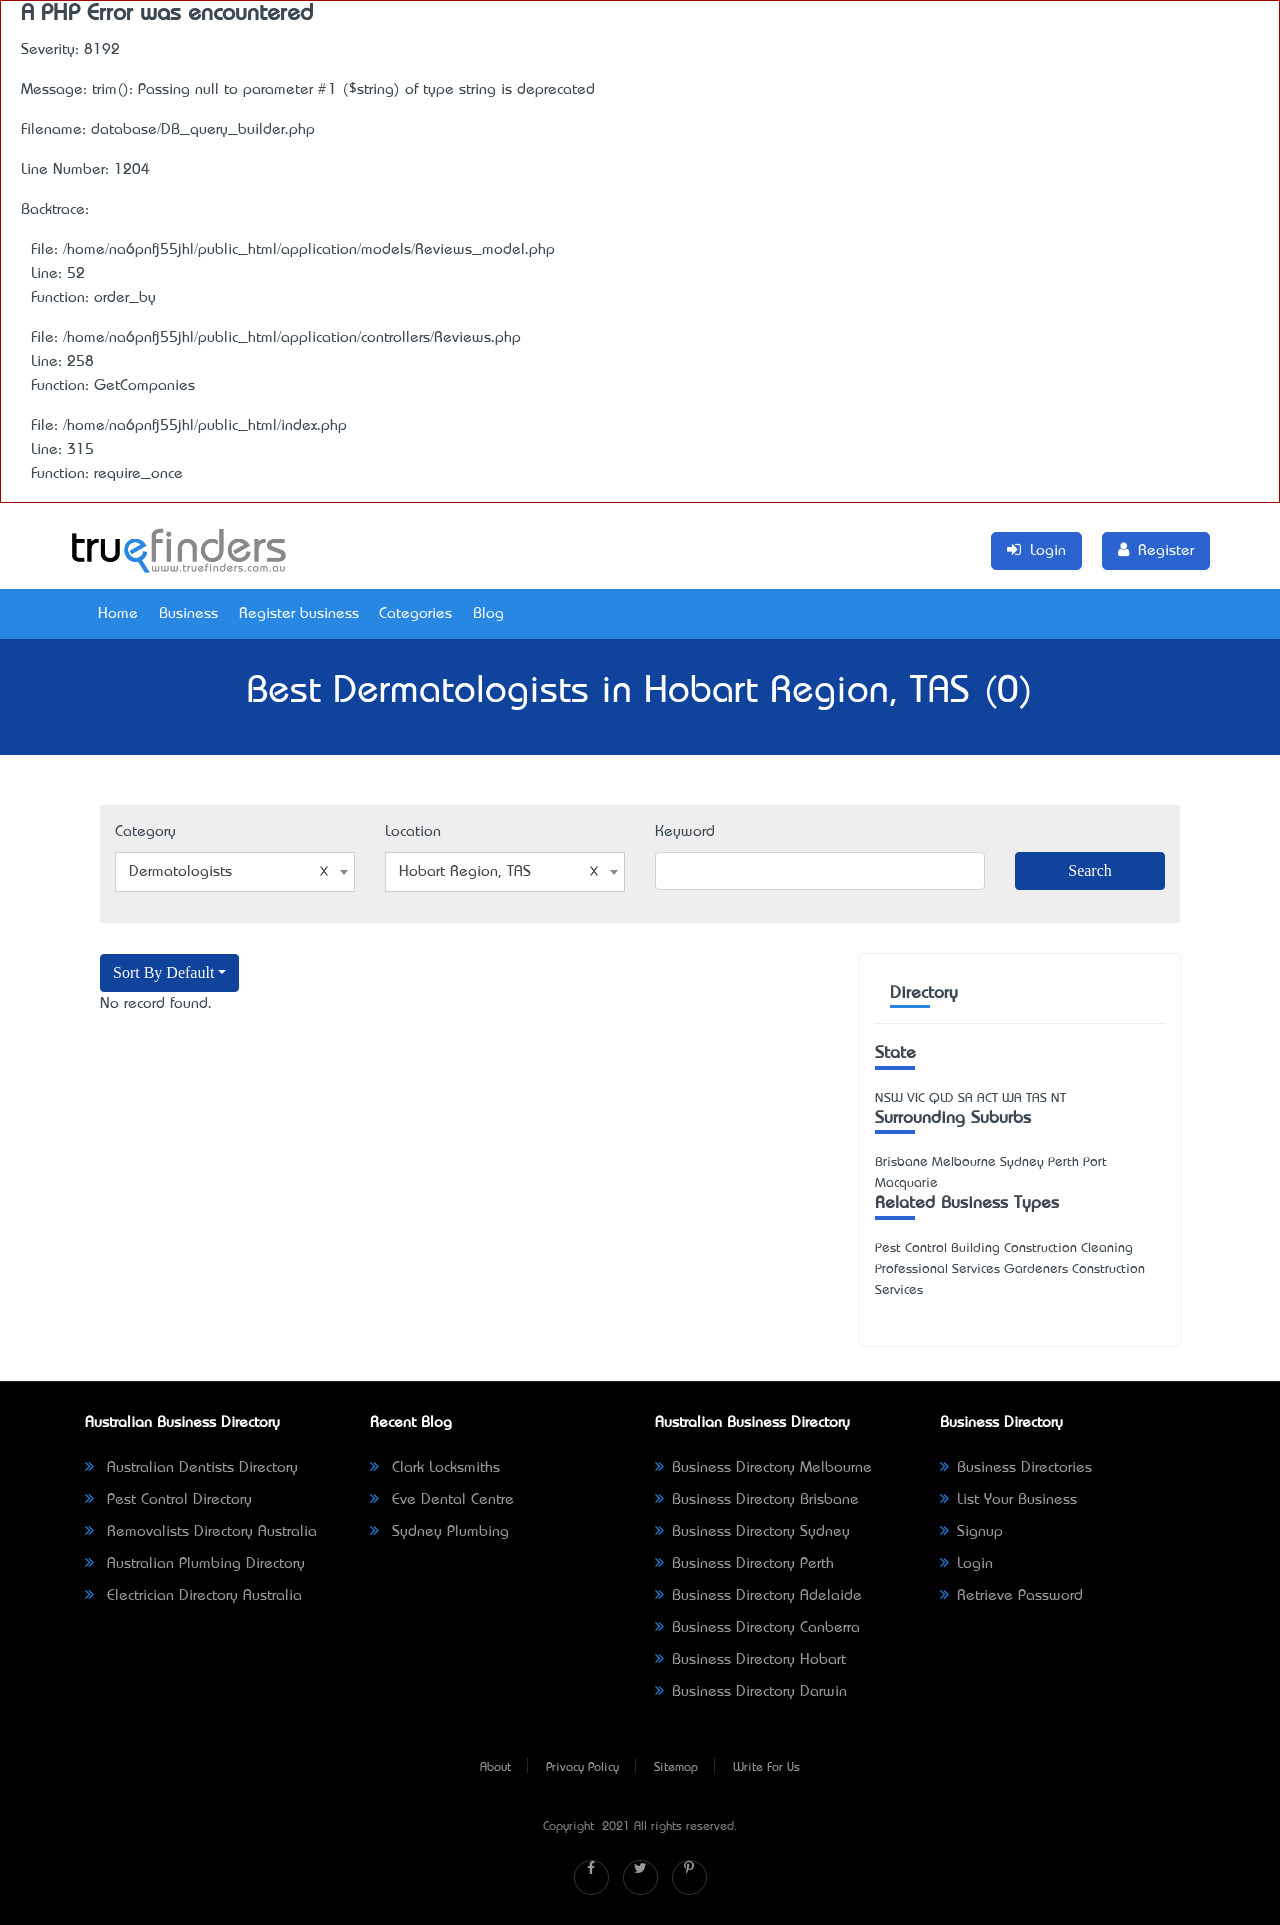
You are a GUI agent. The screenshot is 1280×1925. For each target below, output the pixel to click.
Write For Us (766, 1768)
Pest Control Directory (168, 1500)
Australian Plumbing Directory (195, 1564)
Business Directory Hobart (750, 1660)
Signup (971, 1532)
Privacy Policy (582, 1768)
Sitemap (676, 1768)
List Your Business (1008, 1500)
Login (966, 1564)
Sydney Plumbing (439, 1532)
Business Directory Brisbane (757, 1500)
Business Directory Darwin (751, 1692)
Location (413, 832)
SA (965, 1098)
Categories (415, 614)
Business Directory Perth (744, 1564)
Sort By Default (163, 972)
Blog (488, 614)
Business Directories (1016, 1468)
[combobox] (235, 872)
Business (188, 614)
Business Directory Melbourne (763, 1468)
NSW (889, 1098)
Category (145, 832)
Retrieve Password (1011, 1596)
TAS (1036, 1098)
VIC (916, 1098)
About (495, 1768)
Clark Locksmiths (435, 1468)
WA (1012, 1098)
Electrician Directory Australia (193, 1596)
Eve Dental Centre (442, 1500)
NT (1058, 1098)
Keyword (685, 832)
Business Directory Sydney (752, 1532)
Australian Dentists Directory (191, 1468)
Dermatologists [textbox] (229, 872)
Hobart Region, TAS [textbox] (499, 872)
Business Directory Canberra (757, 1628)
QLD (941, 1098)
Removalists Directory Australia (201, 1532)
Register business (299, 614)
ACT (987, 1098)
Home (118, 614)
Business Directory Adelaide (758, 1596)
